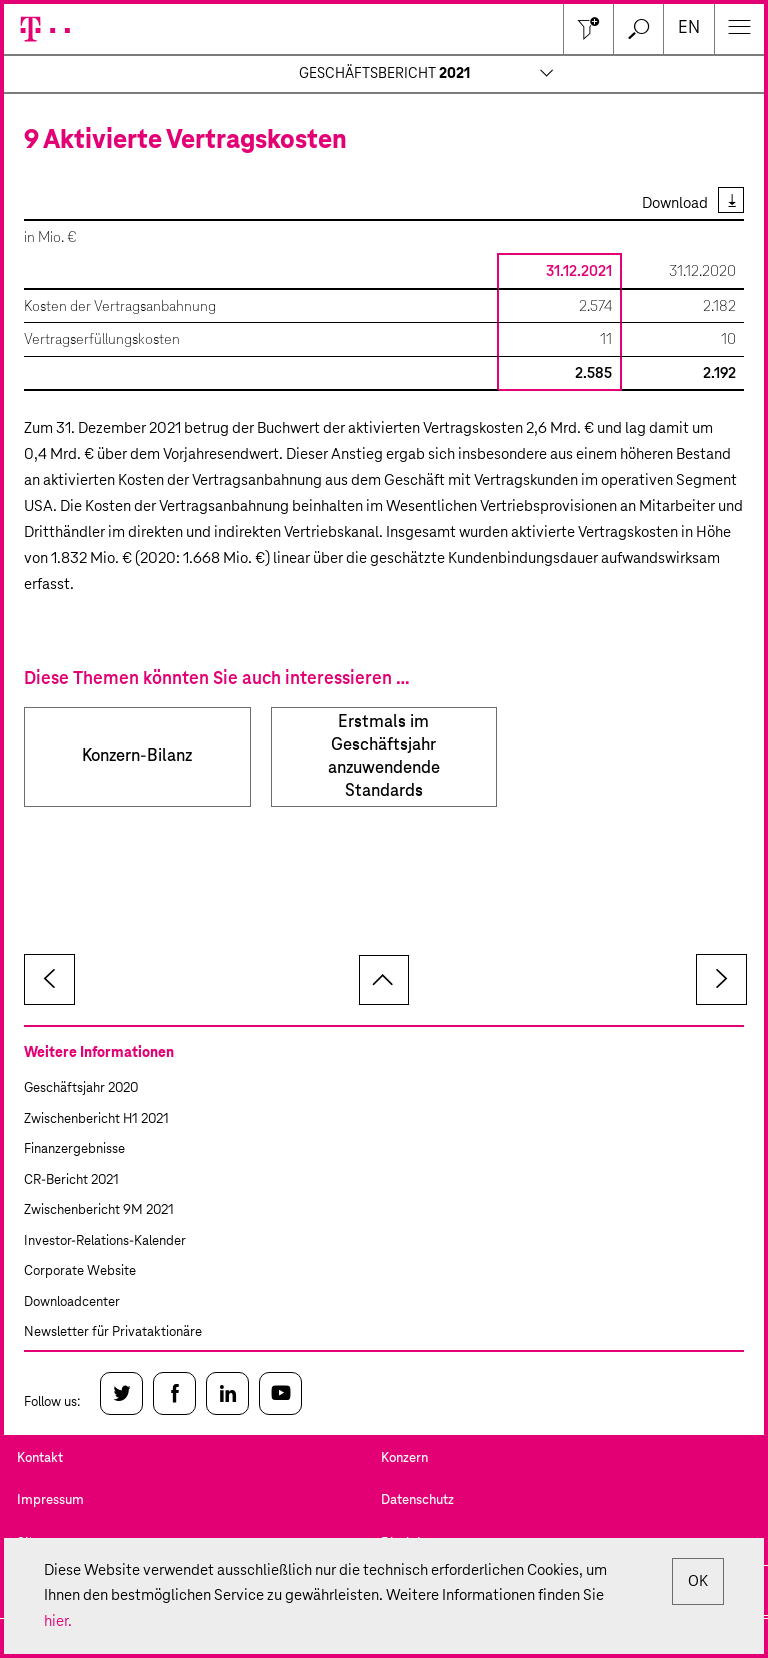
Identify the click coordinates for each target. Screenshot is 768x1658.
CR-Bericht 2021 (71, 1180)
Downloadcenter (72, 1302)
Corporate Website (80, 1271)
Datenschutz (417, 1500)
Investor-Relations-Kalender (105, 1241)
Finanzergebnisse (74, 1149)
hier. (58, 1621)
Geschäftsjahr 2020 (81, 1088)
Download (675, 203)
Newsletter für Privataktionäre (113, 1332)
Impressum (50, 1500)
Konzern (404, 1458)
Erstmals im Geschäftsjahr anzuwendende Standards (384, 757)
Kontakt (40, 1458)
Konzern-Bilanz (137, 756)
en (689, 28)
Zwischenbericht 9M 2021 (99, 1210)
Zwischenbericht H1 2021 (96, 1119)
